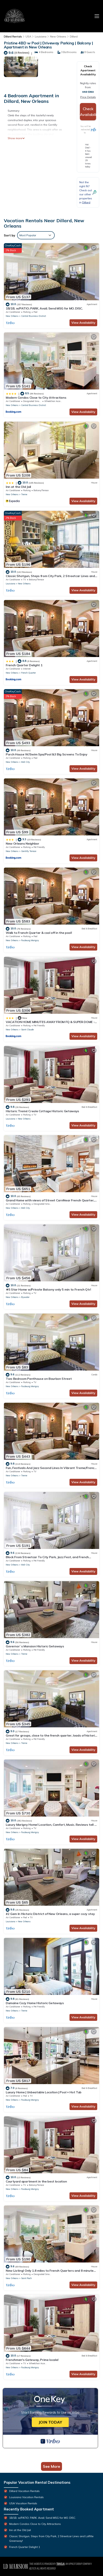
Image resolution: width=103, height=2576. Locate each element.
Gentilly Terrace (28, 851)
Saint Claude (27, 1029)
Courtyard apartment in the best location (36, 2181)
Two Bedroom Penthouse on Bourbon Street (39, 1379)
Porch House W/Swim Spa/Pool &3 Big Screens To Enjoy (46, 754)
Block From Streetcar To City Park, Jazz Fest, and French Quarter (47, 1558)
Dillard (74, 36)
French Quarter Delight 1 (24, 665)
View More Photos (20, 72)
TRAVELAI (60, 2564)
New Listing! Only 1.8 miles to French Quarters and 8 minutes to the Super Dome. (50, 2272)
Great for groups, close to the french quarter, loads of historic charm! (51, 1737)
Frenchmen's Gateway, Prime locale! (32, 2360)
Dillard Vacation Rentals (24, 2491)
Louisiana (40, 36)
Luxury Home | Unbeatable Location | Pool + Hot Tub (43, 2092)
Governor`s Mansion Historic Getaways (35, 1646)
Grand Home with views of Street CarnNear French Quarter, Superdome (50, 1202)
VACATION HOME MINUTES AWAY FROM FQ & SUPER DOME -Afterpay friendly (50, 1023)
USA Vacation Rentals (23, 2503)
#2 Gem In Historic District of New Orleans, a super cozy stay (50, 1914)
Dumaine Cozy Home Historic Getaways (35, 2003)
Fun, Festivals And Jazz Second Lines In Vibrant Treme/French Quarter (51, 1469)
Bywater (25, 1297)
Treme (24, 494)
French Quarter (28, 672)
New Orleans (58, 36)
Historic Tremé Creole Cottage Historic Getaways (42, 1111)
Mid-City (25, 762)
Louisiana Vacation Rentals (26, 2497)
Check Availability (88, 111)
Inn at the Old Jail (18, 487)
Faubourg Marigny (30, 940)
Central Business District (33, 316)
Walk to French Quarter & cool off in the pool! (39, 933)
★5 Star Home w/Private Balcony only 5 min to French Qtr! (48, 1289)
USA (28, 36)
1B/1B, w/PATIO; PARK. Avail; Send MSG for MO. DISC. (44, 308)
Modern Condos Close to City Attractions (36, 397)
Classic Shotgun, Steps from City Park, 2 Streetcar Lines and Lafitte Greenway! (50, 577)
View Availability (83, 322)
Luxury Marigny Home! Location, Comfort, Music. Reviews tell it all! (51, 1826)
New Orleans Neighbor (22, 843)
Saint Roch (26, 2278)
